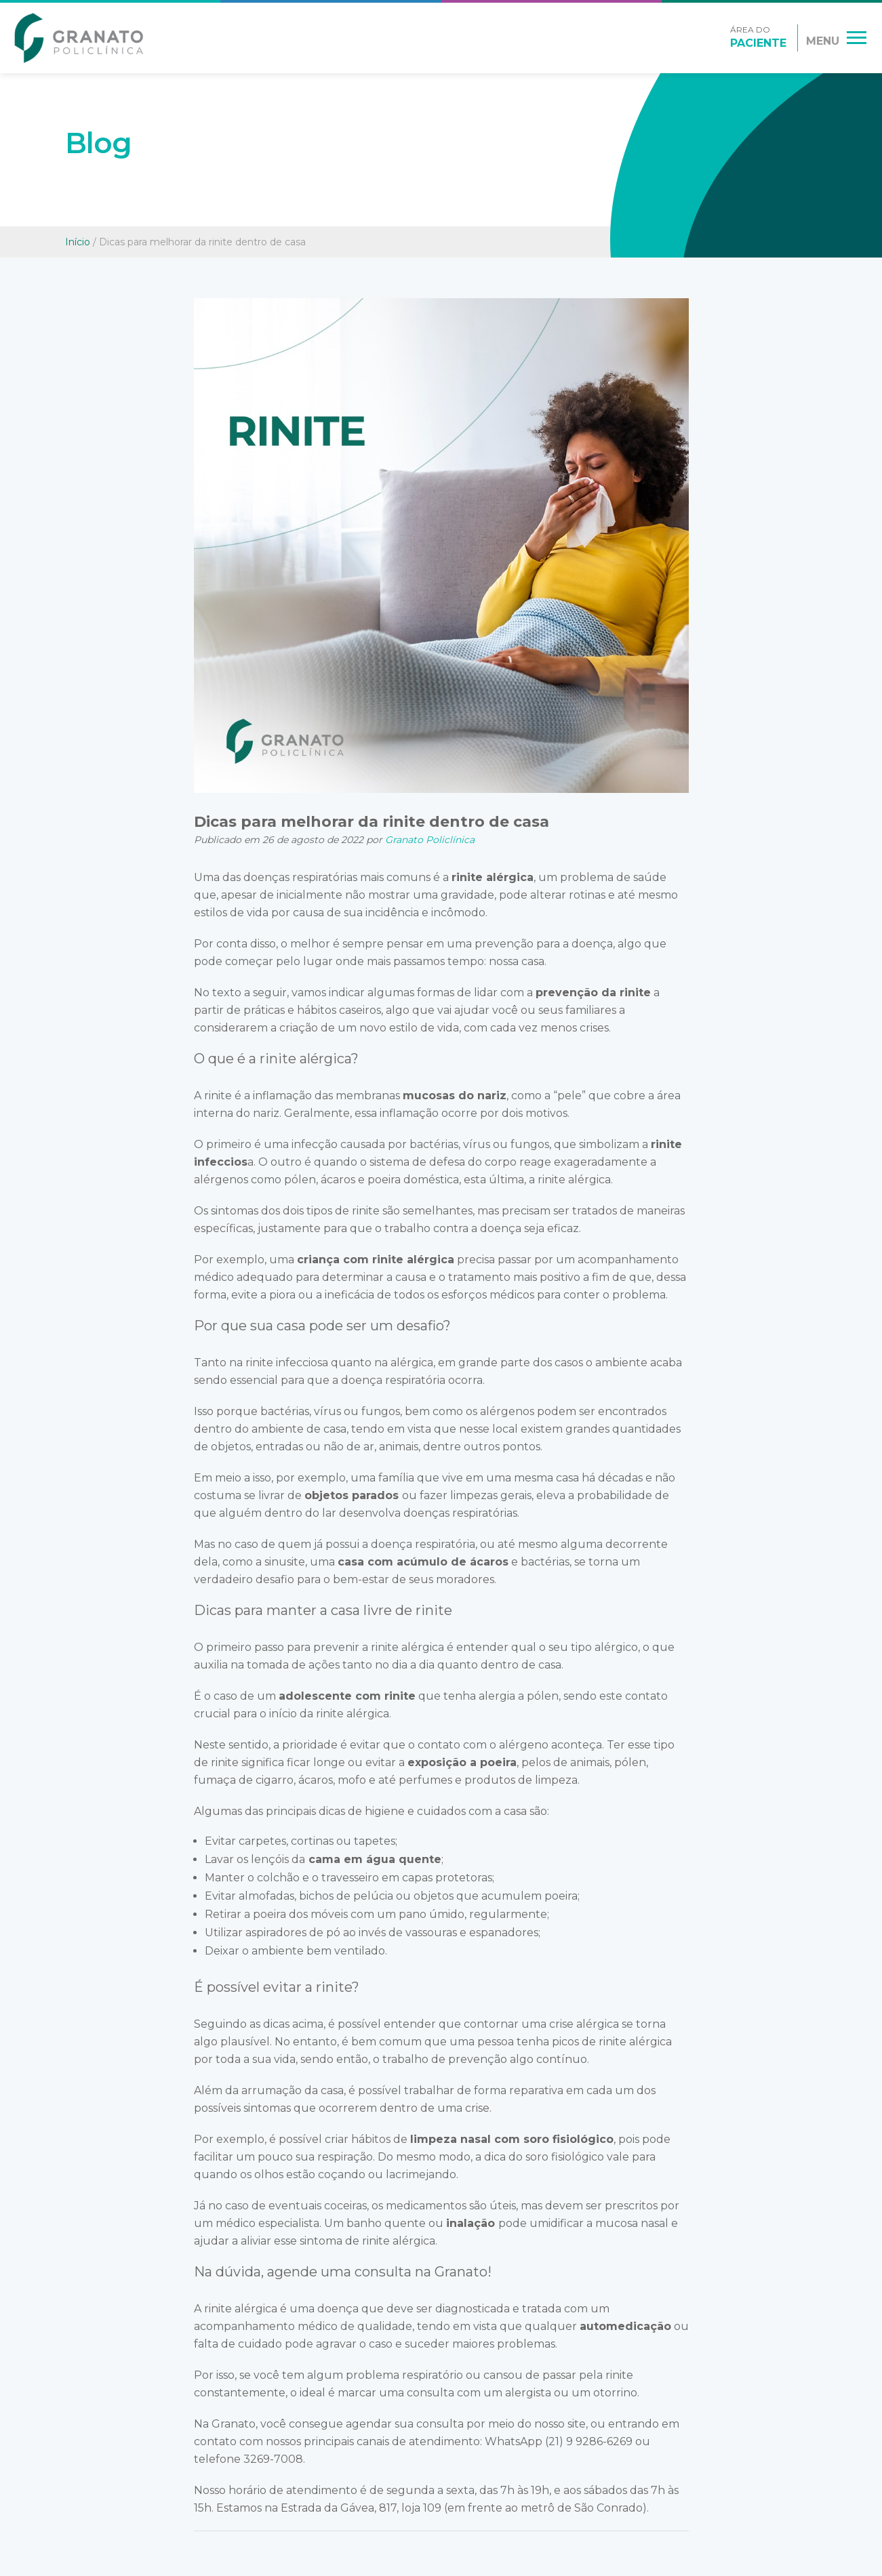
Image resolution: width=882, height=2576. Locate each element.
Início (77, 242)
